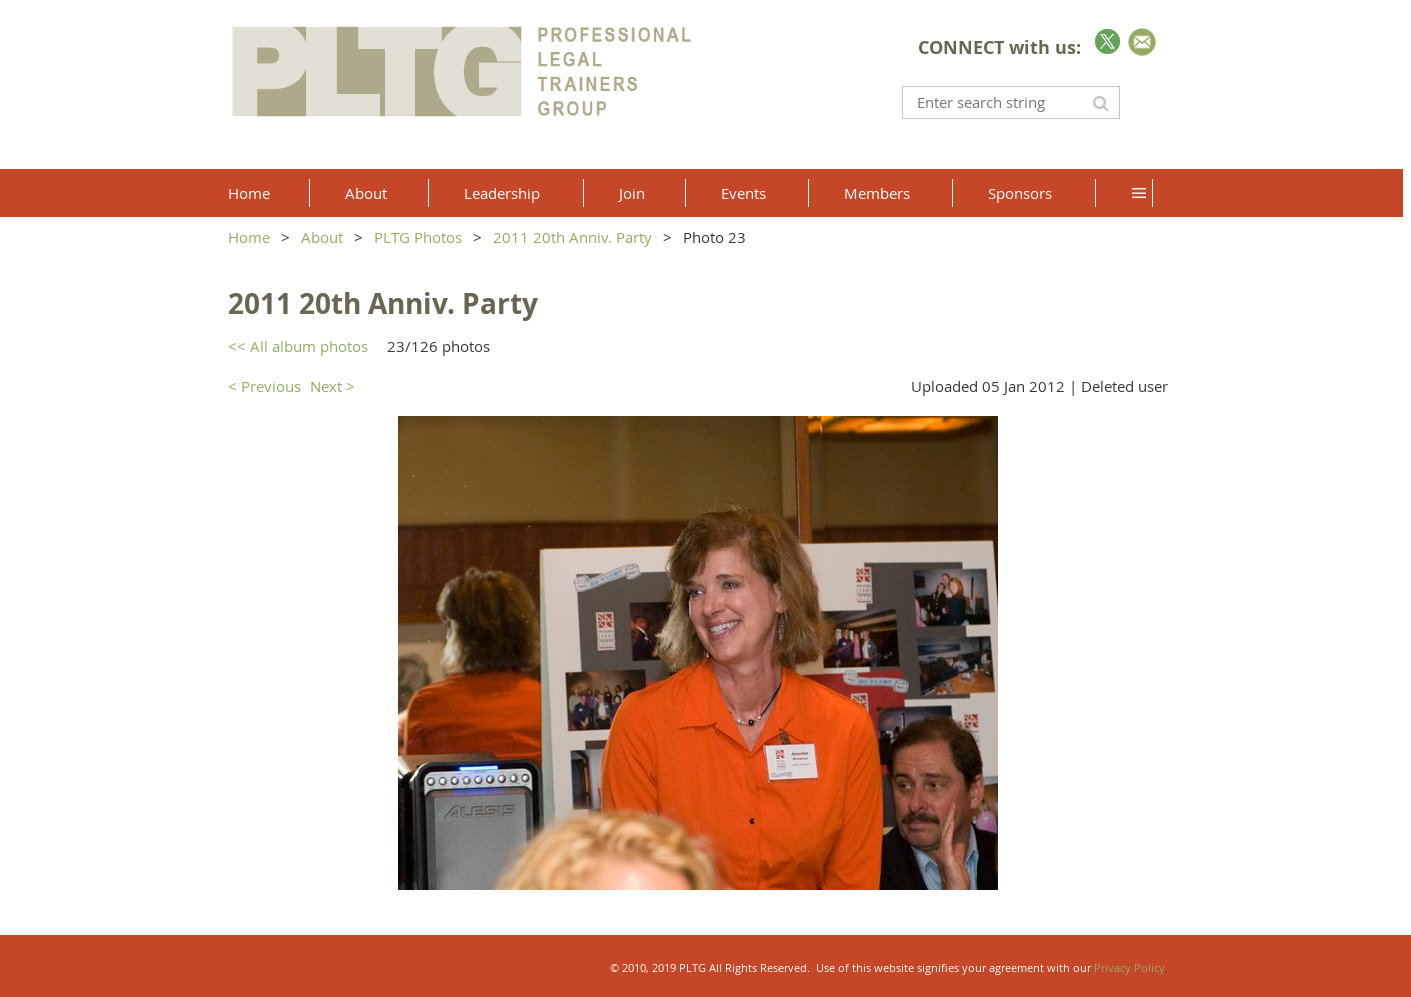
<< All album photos (298, 346)
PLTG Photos (418, 237)
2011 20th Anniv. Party (572, 237)
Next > (332, 386)
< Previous (264, 386)
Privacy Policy (1129, 967)
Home (249, 237)
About (322, 237)
